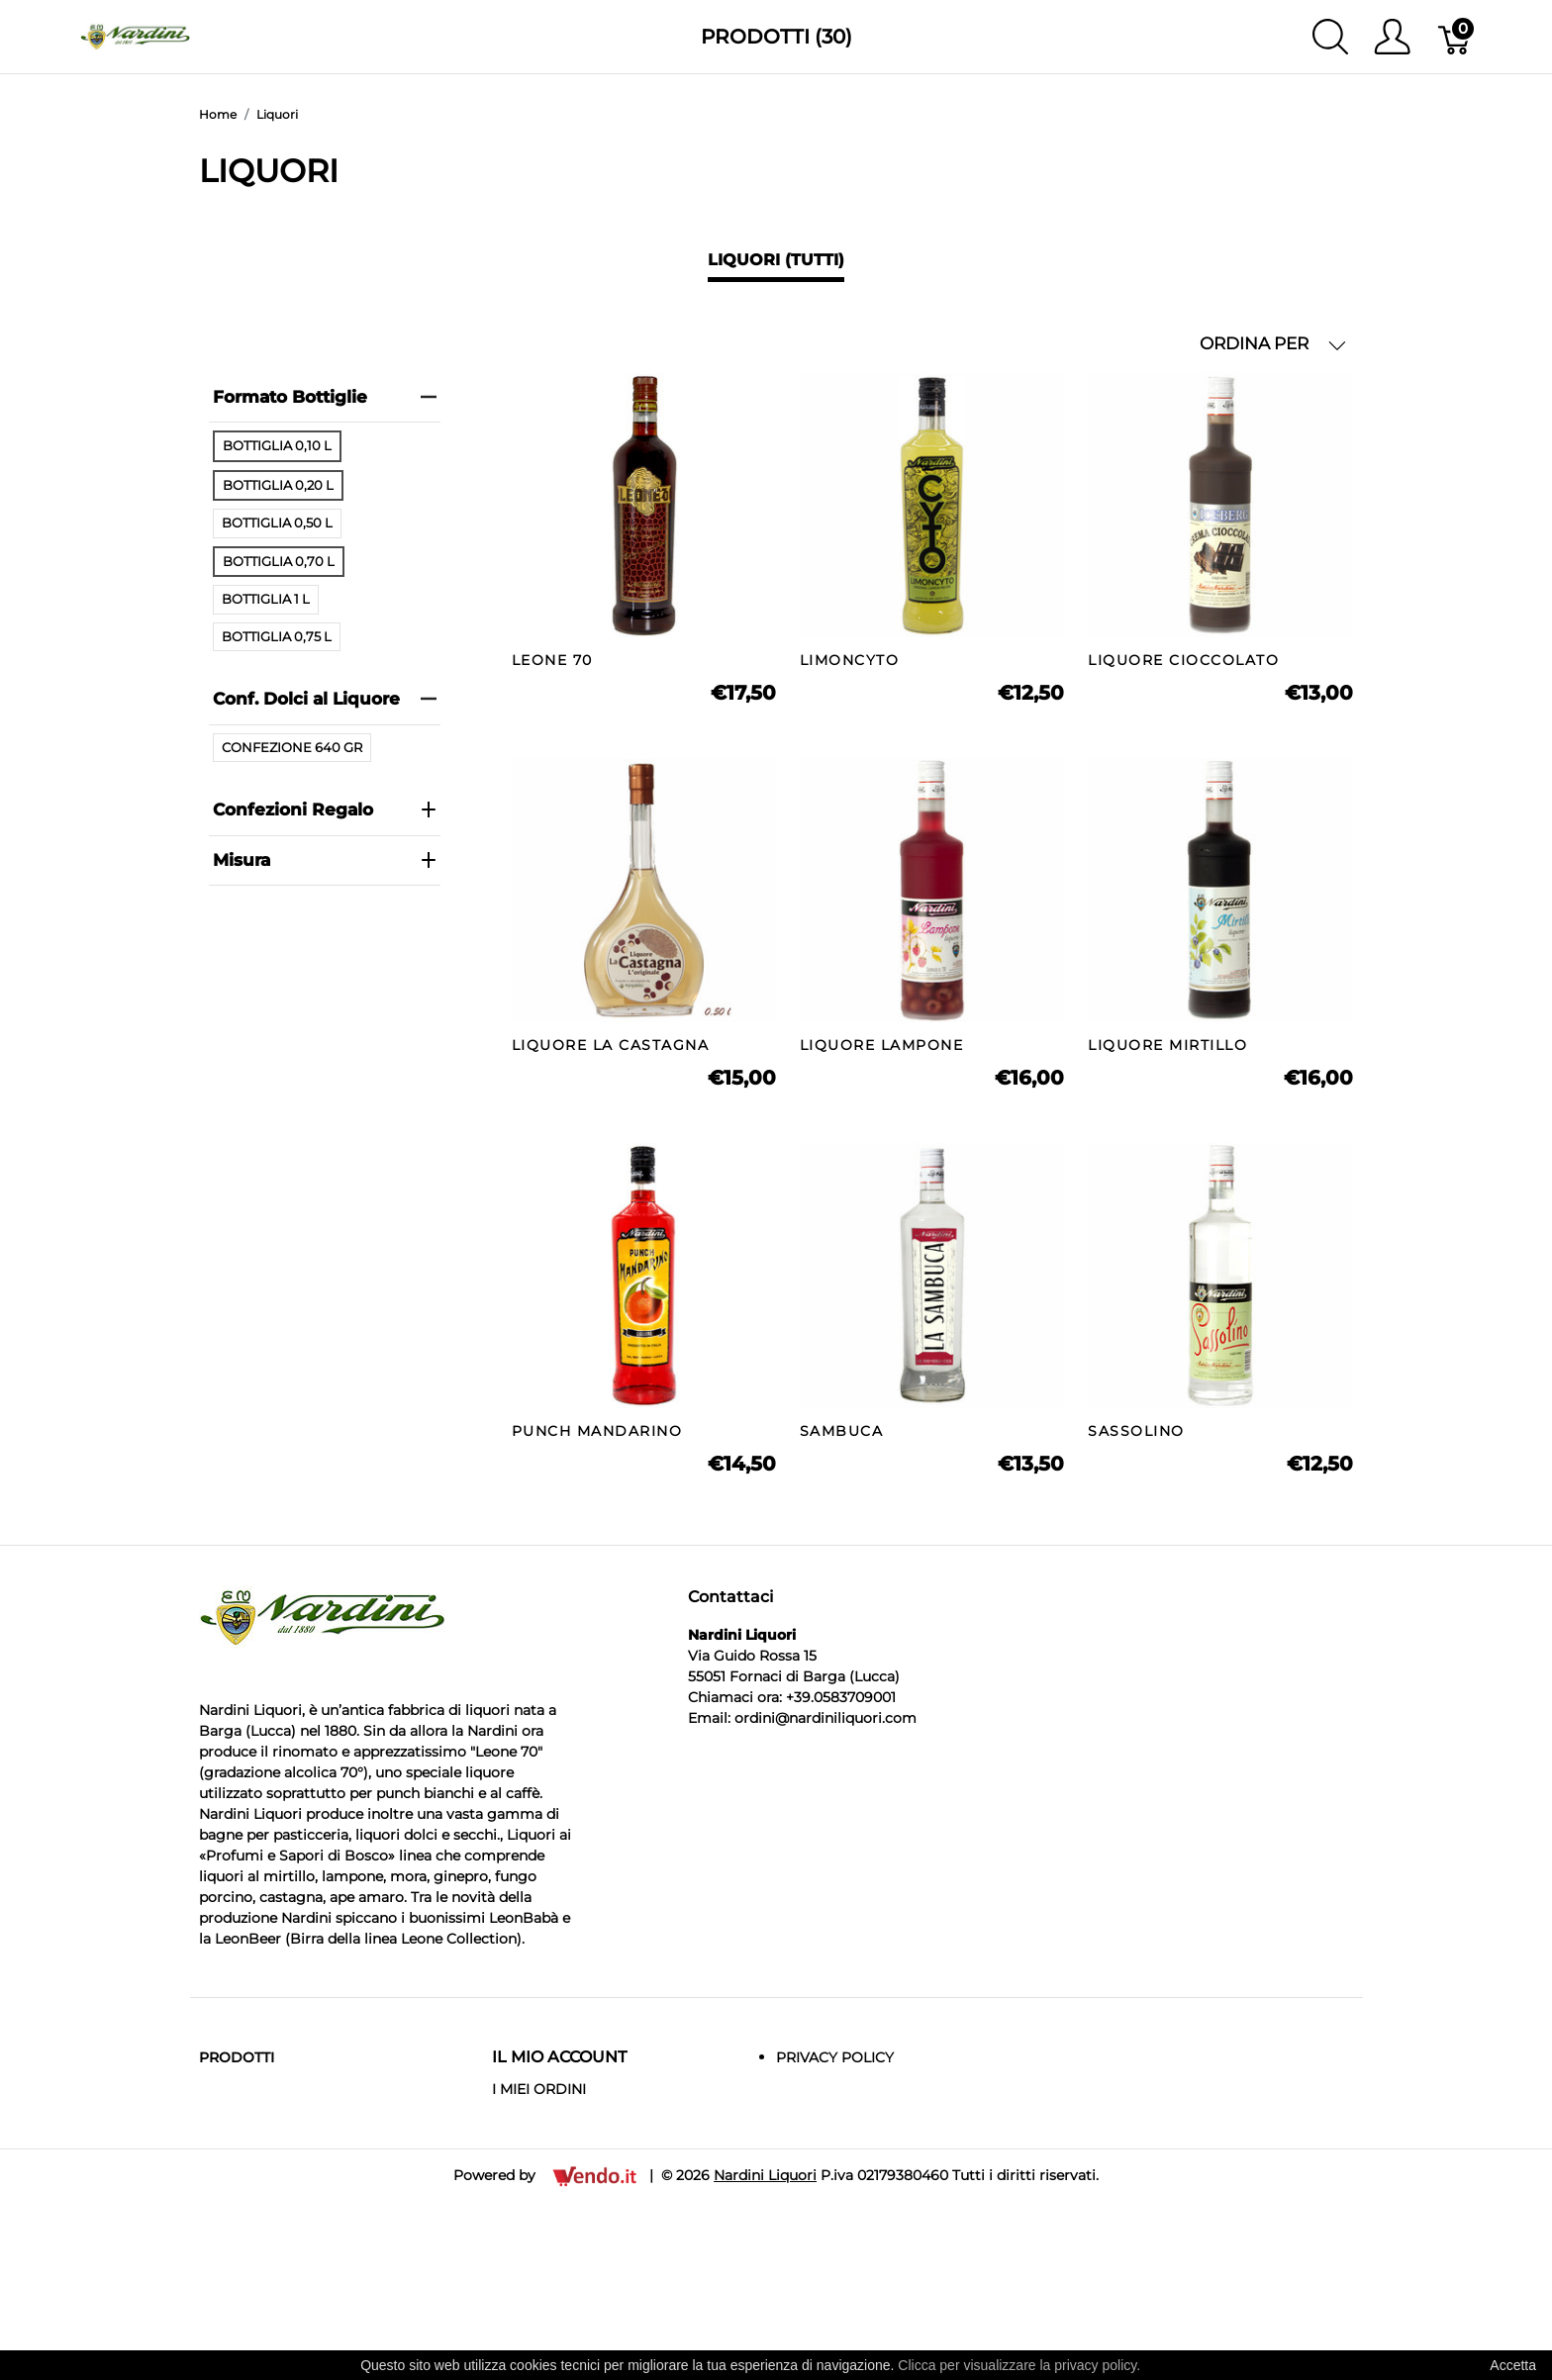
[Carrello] (1455, 36)
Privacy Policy (835, 2057)
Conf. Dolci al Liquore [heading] (324, 699)
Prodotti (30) (776, 36)
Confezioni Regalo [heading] (324, 809)
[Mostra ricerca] (1330, 36)
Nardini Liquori (765, 2175)
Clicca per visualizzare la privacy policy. (1019, 2365)
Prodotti (236, 2057)
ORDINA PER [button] (1273, 343)
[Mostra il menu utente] (1392, 36)
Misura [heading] (324, 860)
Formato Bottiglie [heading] (324, 397)
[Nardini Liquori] (135, 35)
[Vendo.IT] (594, 2175)
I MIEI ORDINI (539, 2089)
